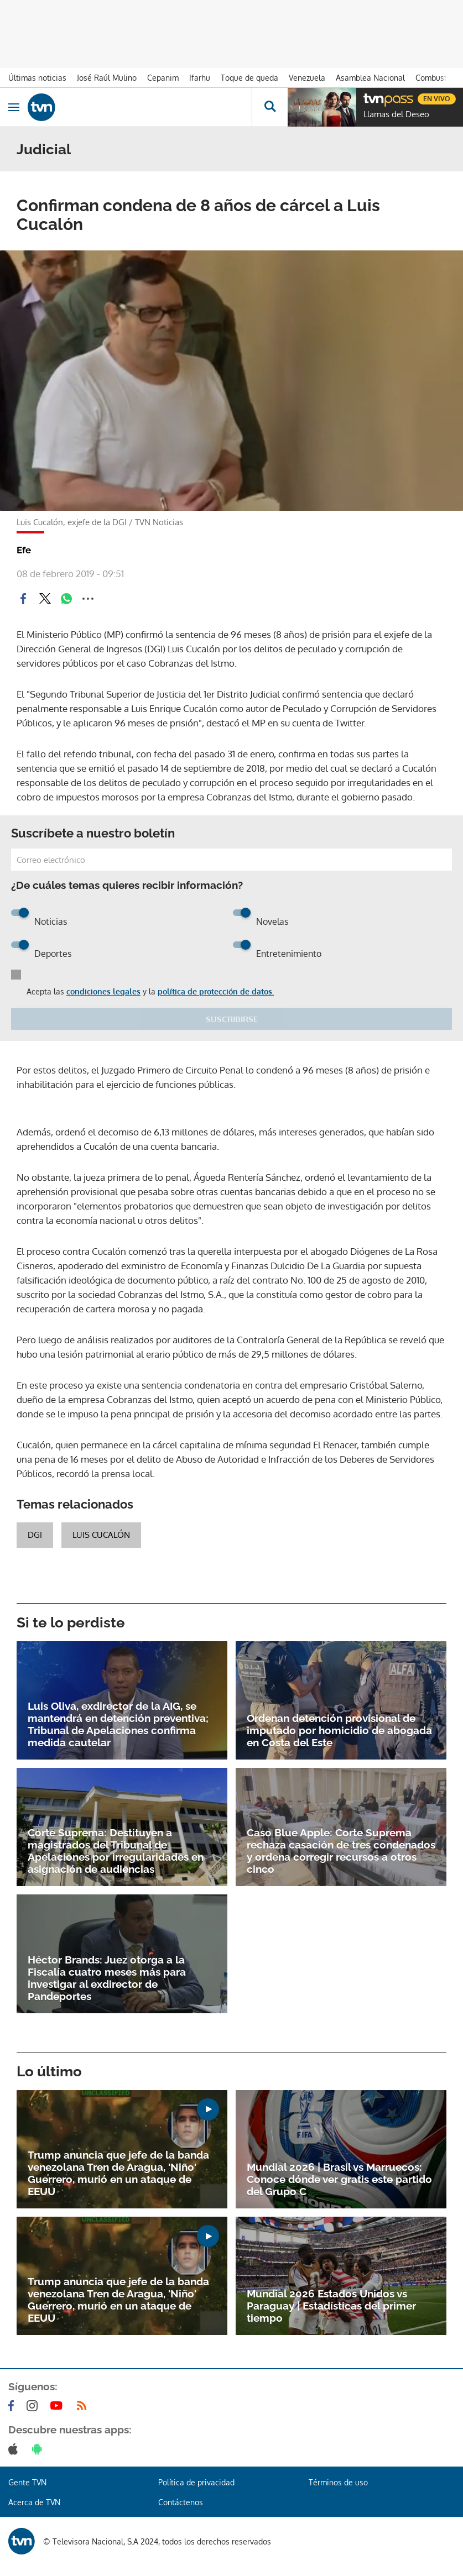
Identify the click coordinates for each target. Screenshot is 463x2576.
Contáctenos (180, 2502)
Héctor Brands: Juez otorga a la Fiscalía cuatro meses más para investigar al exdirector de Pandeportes (107, 1978)
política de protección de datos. (216, 991)
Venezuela (307, 77)
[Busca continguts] (270, 107)
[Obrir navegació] (14, 107)
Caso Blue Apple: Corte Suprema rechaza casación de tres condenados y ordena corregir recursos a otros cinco (341, 1850)
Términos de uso (338, 2482)
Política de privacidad (196, 2482)
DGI (35, 1535)
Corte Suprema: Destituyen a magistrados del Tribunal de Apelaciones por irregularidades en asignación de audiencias (116, 1850)
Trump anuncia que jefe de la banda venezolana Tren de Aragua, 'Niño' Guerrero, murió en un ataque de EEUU (118, 2173)
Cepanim (163, 77)
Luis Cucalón (101, 1535)
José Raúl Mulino (107, 77)
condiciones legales (103, 991)
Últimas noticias (37, 77)
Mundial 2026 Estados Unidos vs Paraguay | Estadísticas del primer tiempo (331, 2305)
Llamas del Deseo (396, 114)
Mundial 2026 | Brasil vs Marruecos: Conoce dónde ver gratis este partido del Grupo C (339, 2179)
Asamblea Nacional (370, 77)
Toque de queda (249, 77)
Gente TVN (27, 2482)
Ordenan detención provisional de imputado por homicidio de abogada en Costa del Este (339, 1730)
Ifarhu (199, 77)
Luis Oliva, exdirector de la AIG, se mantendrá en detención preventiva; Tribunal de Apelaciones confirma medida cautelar (118, 1724)
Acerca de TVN (34, 2502)
